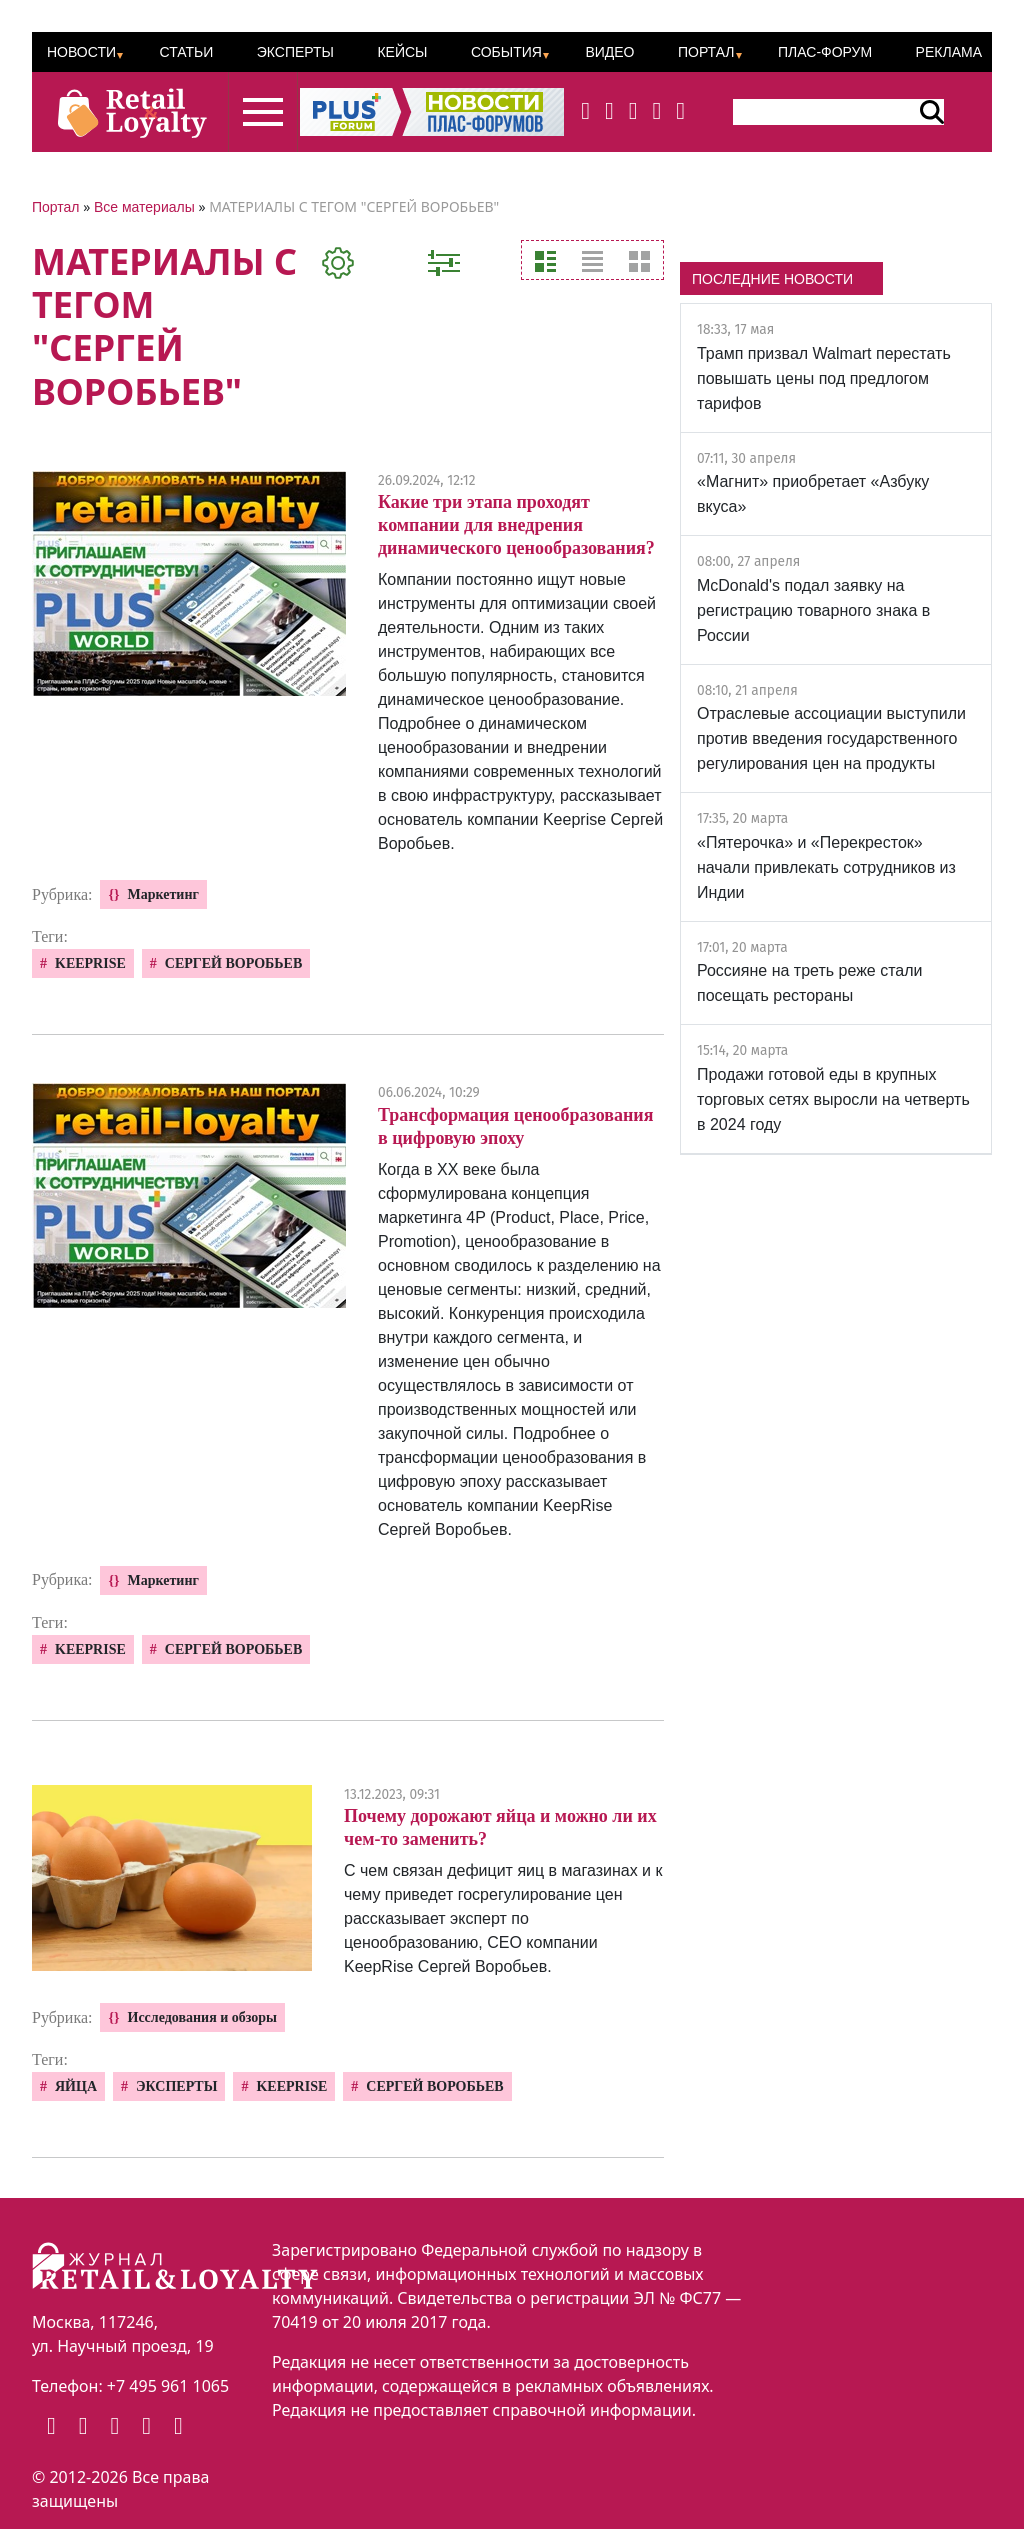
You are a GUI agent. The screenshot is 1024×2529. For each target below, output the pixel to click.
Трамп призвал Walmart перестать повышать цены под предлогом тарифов (824, 378)
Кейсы (402, 52)
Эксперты (295, 52)
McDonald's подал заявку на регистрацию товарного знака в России (813, 610)
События (506, 52)
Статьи (186, 52)
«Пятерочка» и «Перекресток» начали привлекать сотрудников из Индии (826, 867)
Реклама (949, 52)
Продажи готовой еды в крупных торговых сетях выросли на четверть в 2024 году (833, 1099)
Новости (81, 52)
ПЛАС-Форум (825, 52)
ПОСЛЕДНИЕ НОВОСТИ (772, 279)
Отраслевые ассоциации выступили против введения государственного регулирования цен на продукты (831, 738)
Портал (706, 52)
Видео (609, 52)
